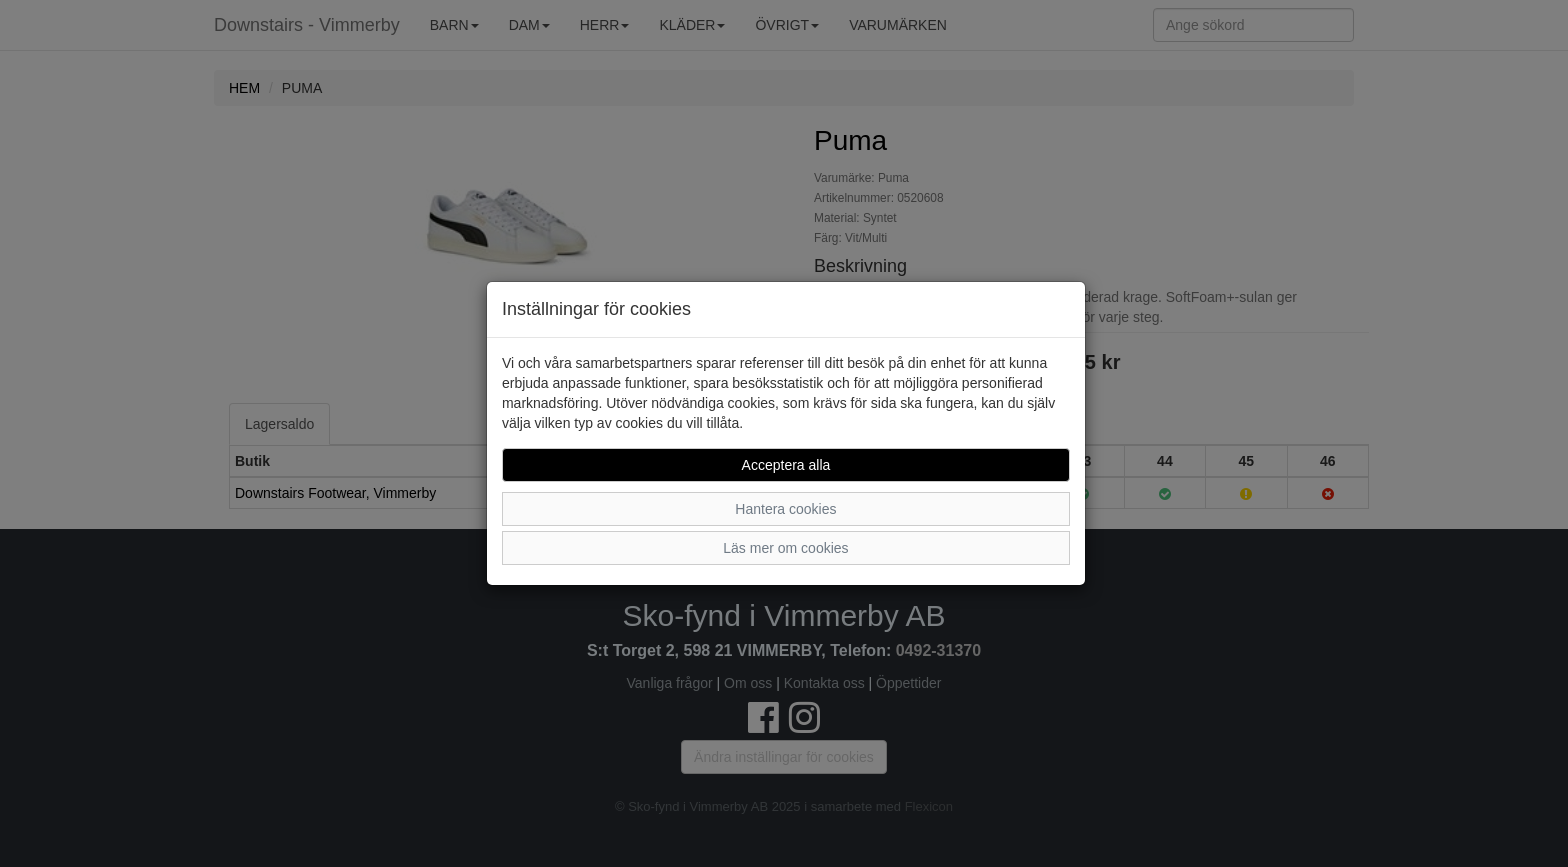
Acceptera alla (786, 465)
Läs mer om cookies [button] (785, 548)
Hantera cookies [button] (785, 509)
